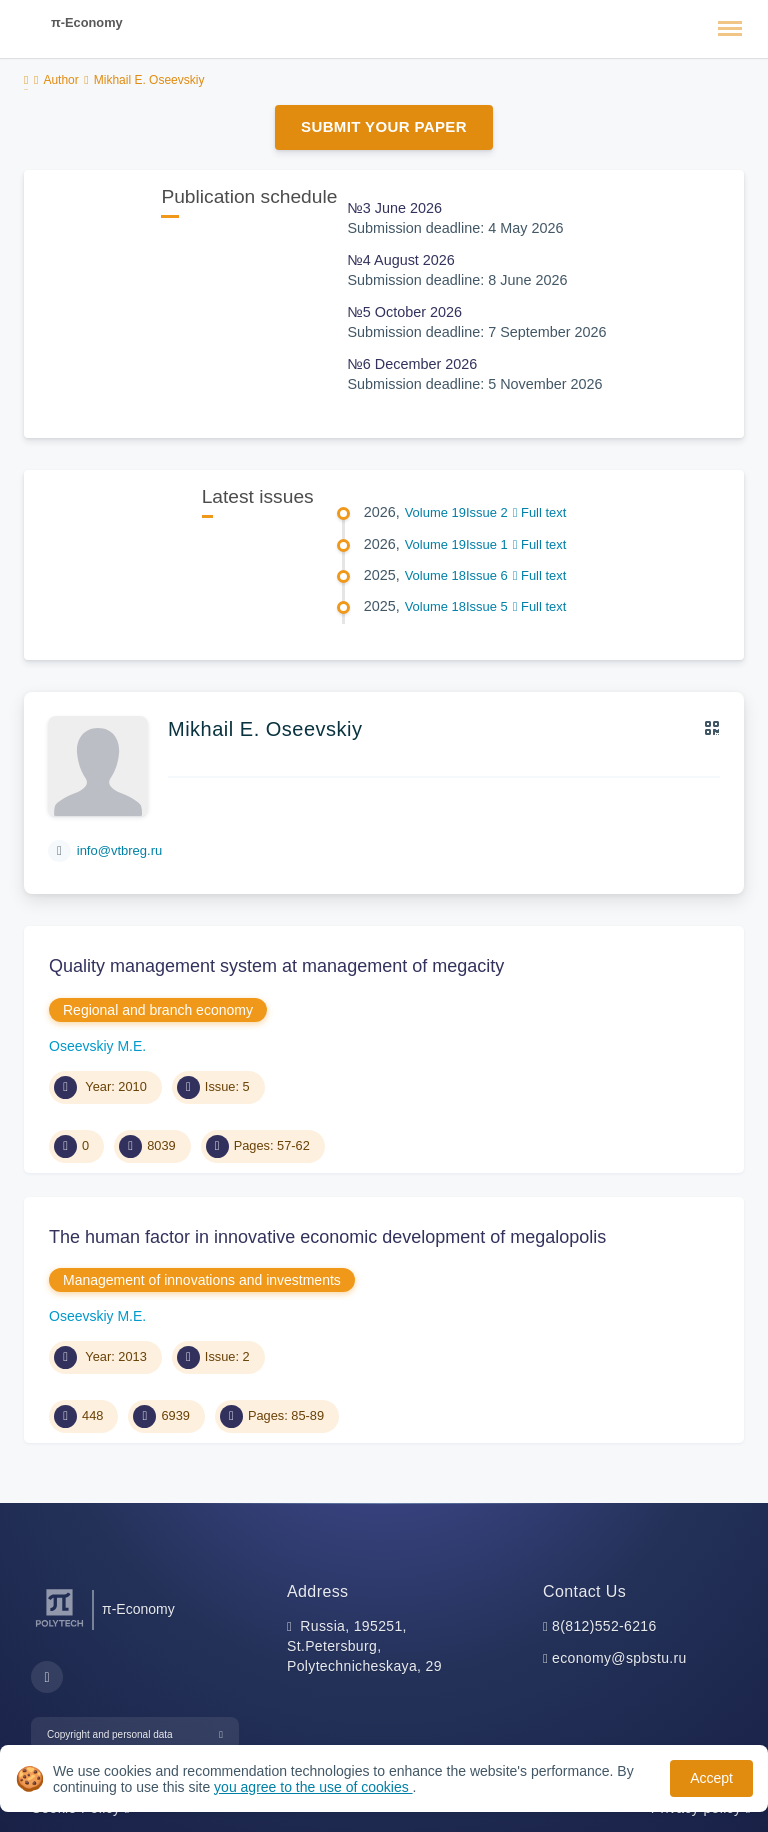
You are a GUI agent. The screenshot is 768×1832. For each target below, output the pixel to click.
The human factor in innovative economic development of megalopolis (327, 1237)
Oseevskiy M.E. (97, 1046)
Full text (540, 512)
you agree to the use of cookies (313, 1787)
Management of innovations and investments (202, 1280)
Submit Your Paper (384, 126)
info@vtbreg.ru (119, 850)
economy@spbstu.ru (619, 1658)
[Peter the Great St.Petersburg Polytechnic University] (59, 1627)
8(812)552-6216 (604, 1626)
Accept (711, 1778)
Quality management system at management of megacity (276, 966)
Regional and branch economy (158, 1010)
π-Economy (87, 22)
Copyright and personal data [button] (110, 1734)
